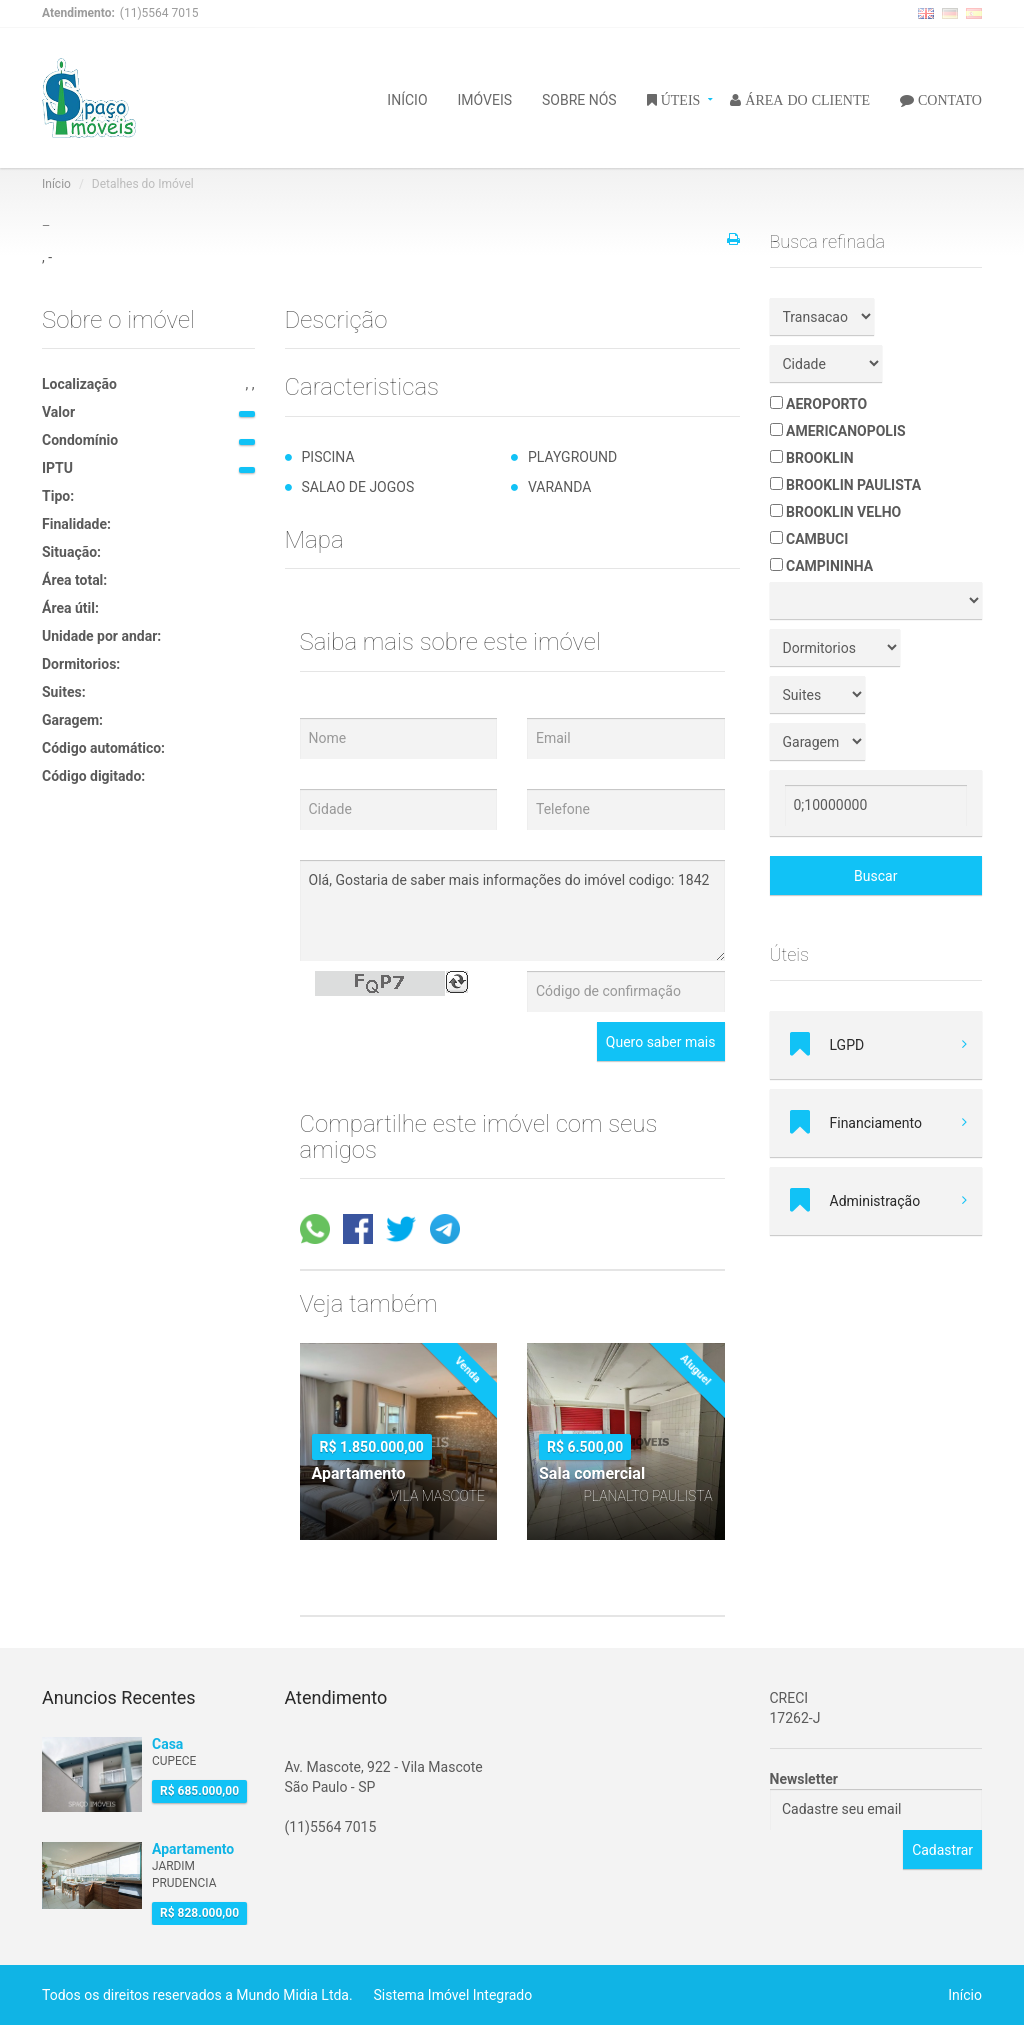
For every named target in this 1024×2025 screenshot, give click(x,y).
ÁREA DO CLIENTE (805, 99)
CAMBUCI (809, 539)
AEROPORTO (819, 404)
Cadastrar (942, 1850)
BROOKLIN (812, 458)
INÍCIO (407, 98)
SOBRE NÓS (579, 98)
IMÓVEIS (485, 98)
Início (56, 184)
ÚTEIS (679, 99)
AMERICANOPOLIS (838, 431)
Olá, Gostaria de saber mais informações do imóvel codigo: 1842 (512, 910)
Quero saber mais (661, 1042)
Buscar (875, 876)
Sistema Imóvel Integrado (453, 1995)
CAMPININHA (822, 566)
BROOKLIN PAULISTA (846, 485)
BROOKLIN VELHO (836, 512)
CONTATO (948, 99)
